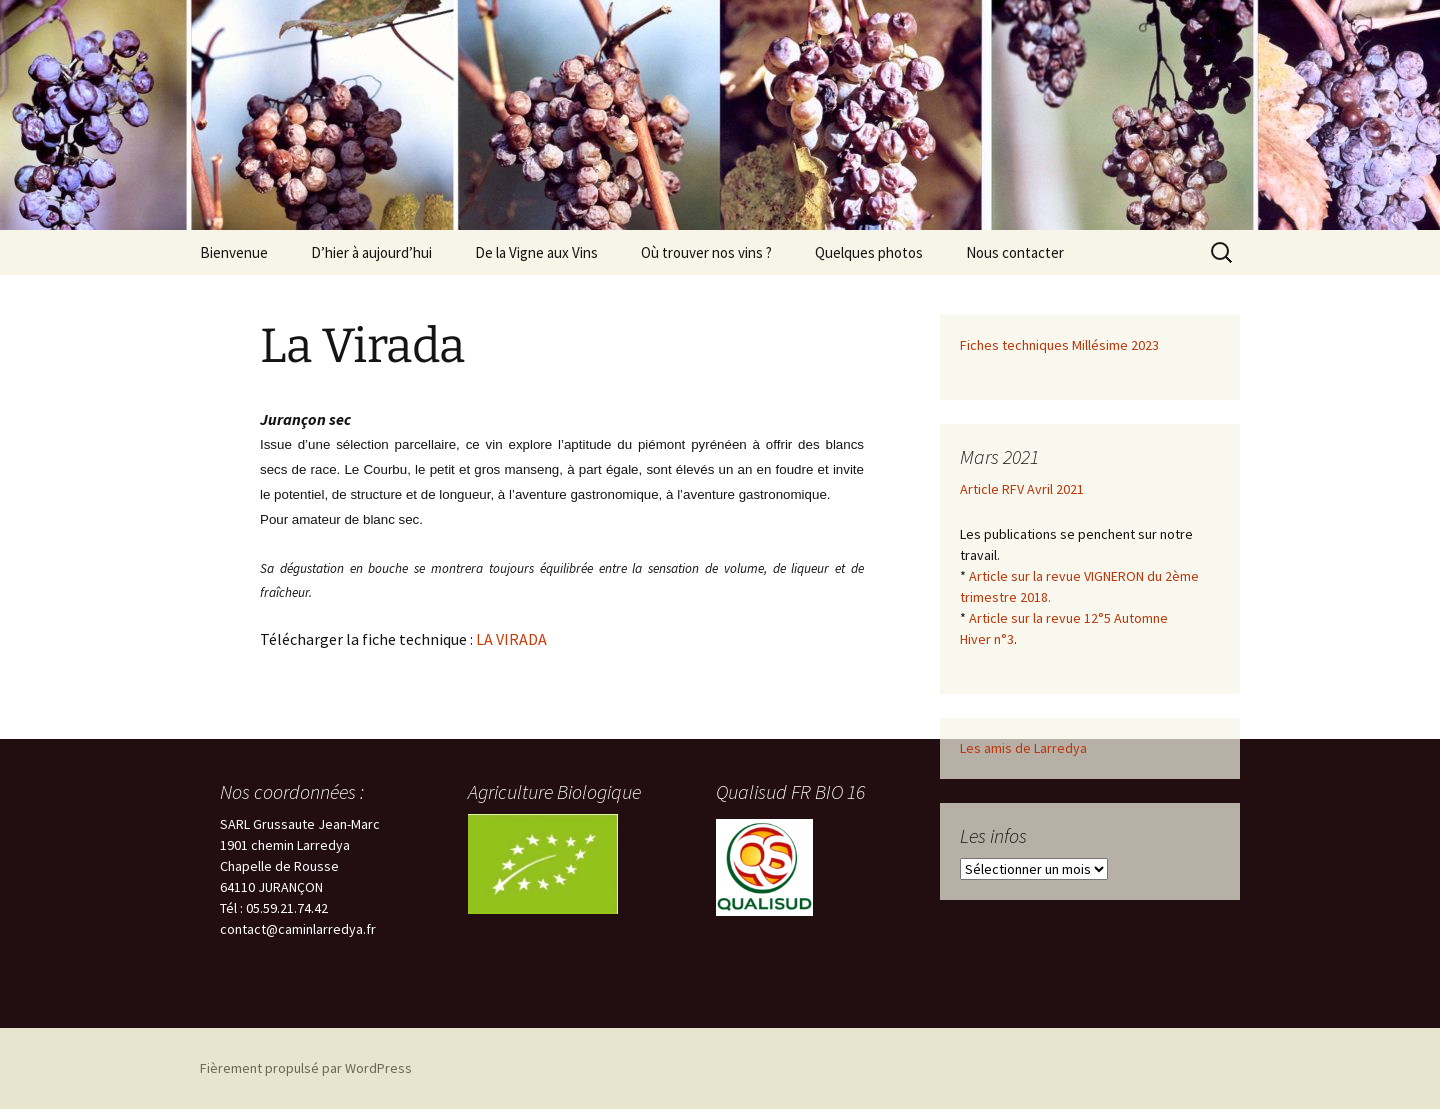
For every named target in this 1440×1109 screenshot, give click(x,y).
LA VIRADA (511, 639)
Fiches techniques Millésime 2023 (1059, 345)
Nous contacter (1015, 252)
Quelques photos (869, 252)
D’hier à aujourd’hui (371, 252)
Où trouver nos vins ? (706, 252)
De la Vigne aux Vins (536, 252)
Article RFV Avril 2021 (1022, 489)
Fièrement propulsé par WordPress (306, 1068)
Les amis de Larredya (1023, 748)
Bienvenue (234, 252)
